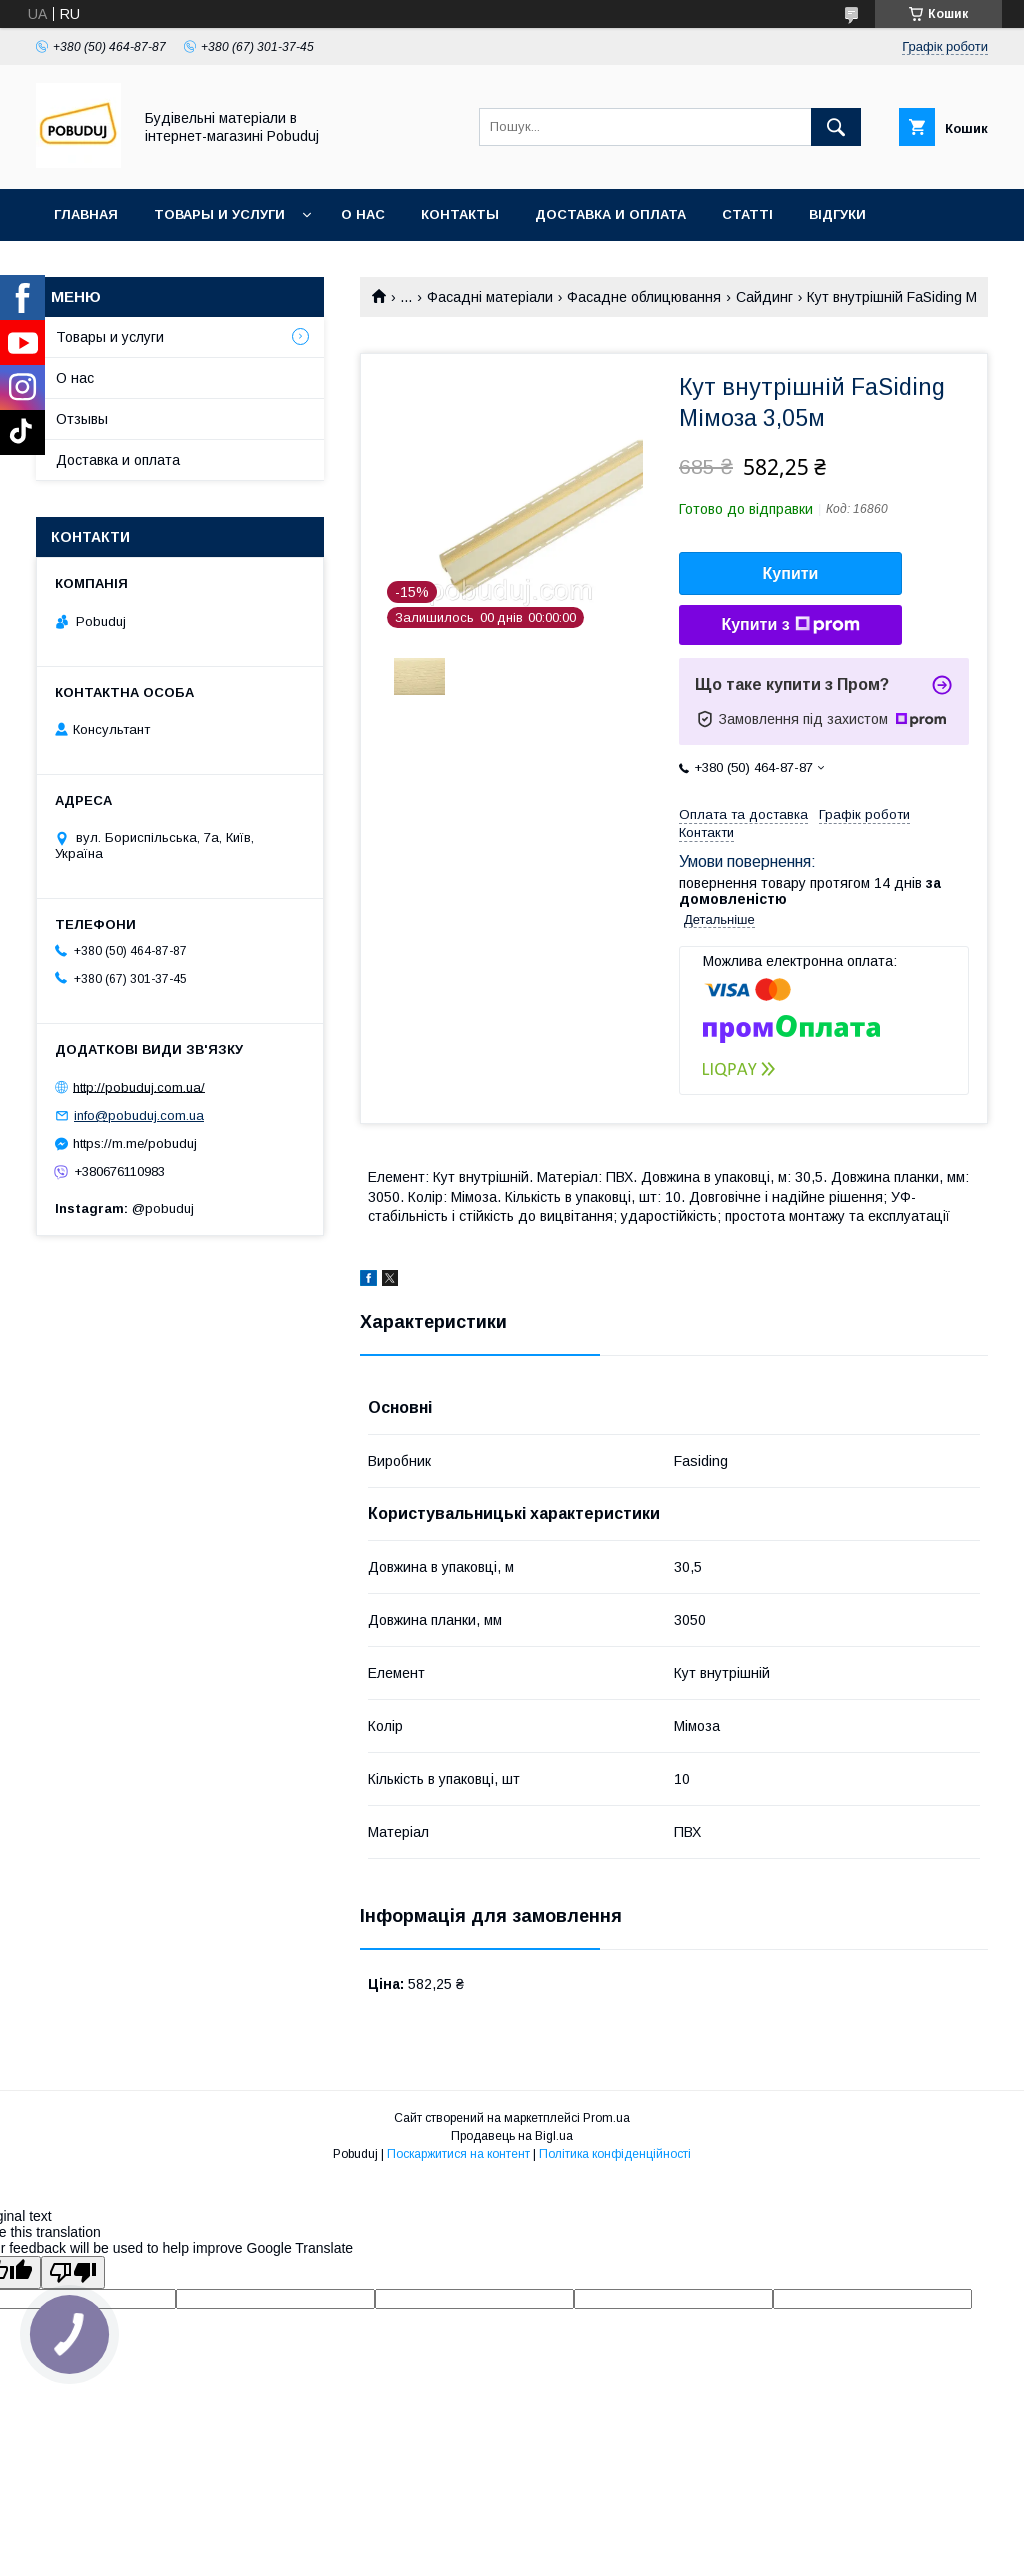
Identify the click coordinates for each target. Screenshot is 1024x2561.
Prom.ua (606, 2118)
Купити (791, 573)
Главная (86, 214)
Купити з (790, 625)
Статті (747, 214)
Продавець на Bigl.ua (512, 2136)
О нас (363, 214)
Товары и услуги (219, 214)
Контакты (460, 214)
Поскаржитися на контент (458, 2154)
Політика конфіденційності (615, 2154)
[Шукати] (836, 127)
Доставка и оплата (610, 214)
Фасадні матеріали (490, 297)
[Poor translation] (73, 2272)
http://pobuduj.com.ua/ (139, 1086)
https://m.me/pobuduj (135, 1143)
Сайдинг (764, 297)
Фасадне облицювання (644, 297)
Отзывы (82, 419)
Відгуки (837, 214)
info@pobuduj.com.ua (139, 1115)
